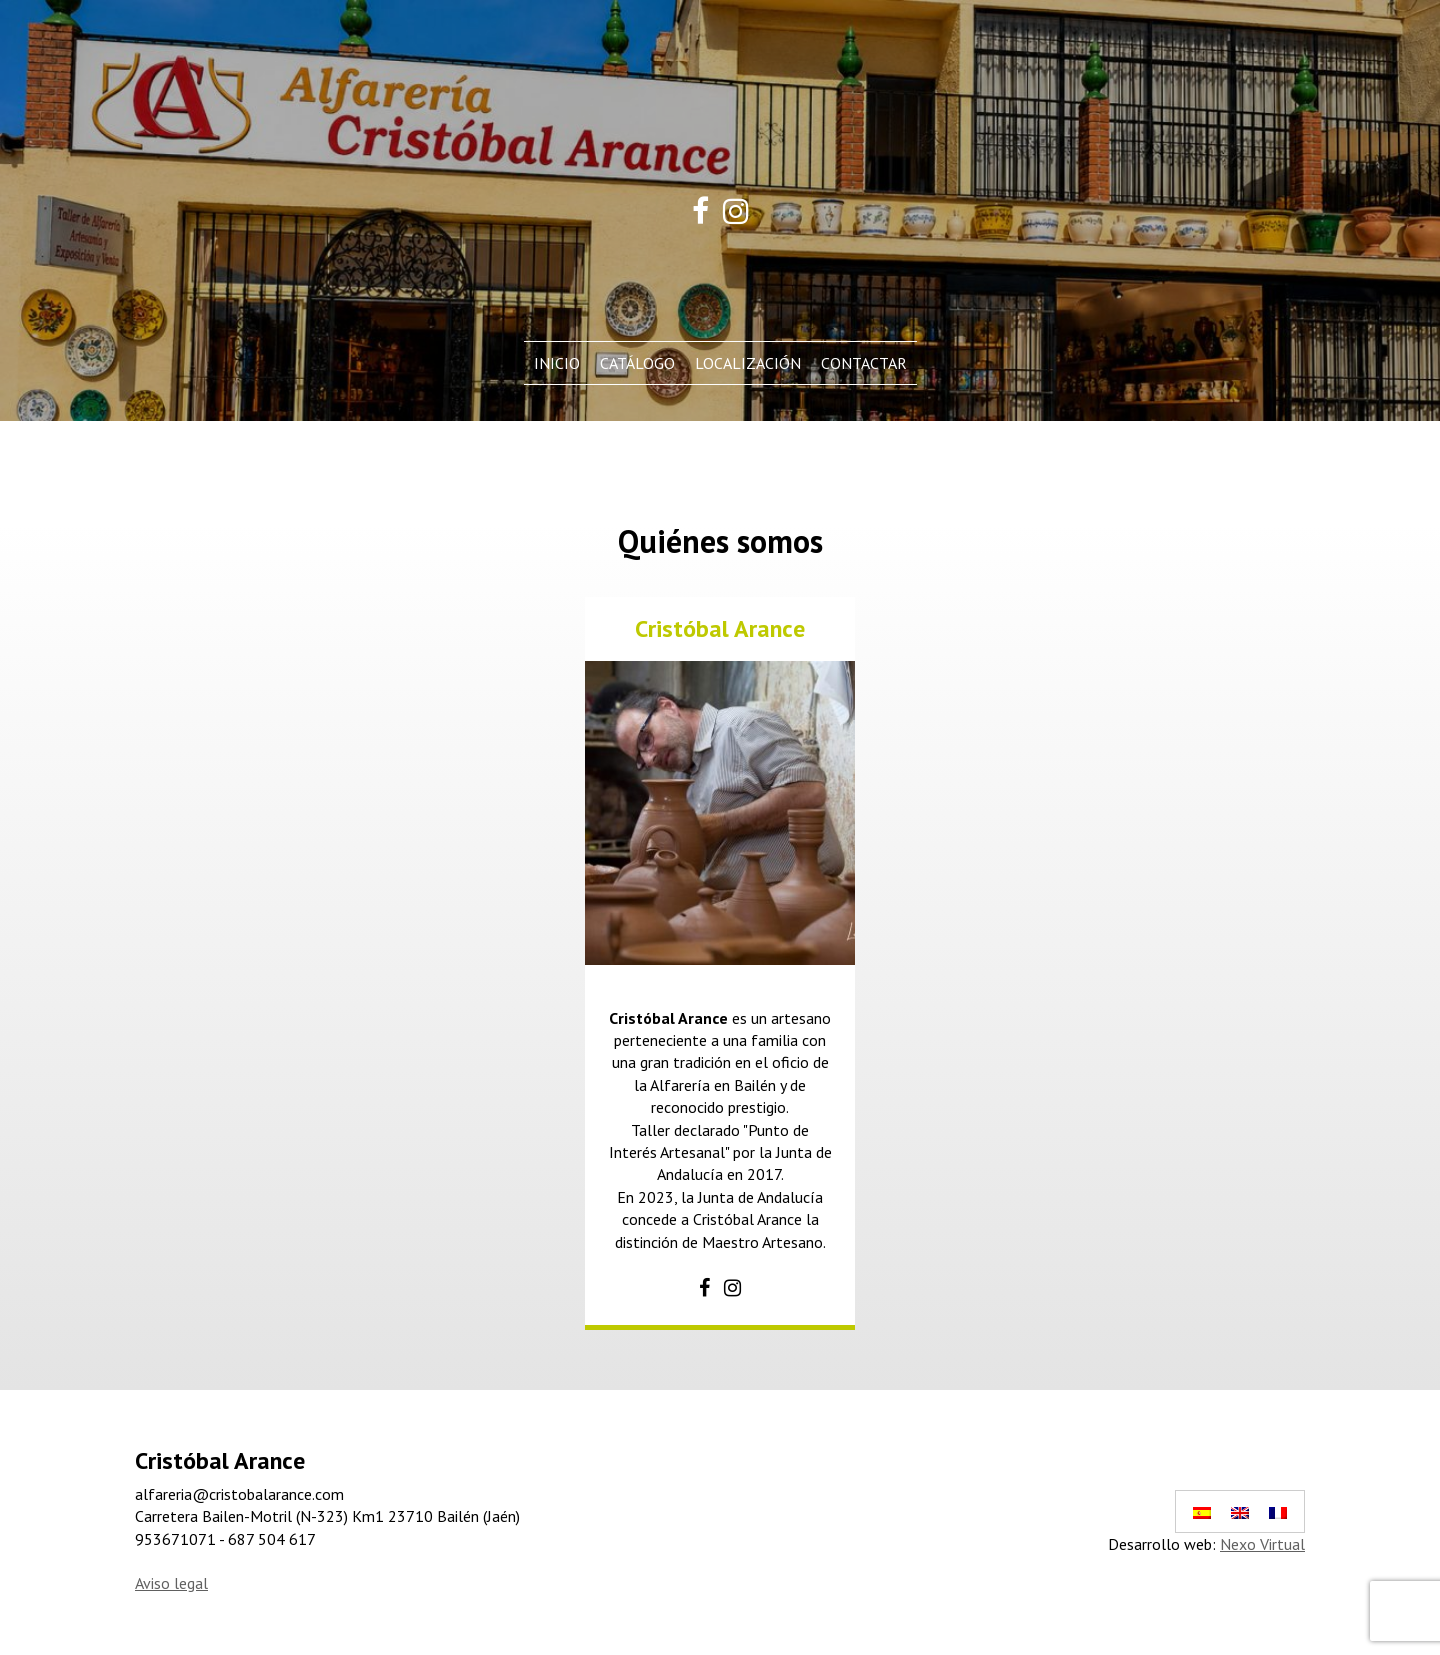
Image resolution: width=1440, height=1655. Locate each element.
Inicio (557, 363)
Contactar (864, 363)
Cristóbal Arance (720, 628)
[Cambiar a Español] (1202, 1511)
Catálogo (637, 363)
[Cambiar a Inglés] (1240, 1511)
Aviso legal (171, 1583)
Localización (748, 363)
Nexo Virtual (1262, 1544)
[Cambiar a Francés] (1278, 1511)
